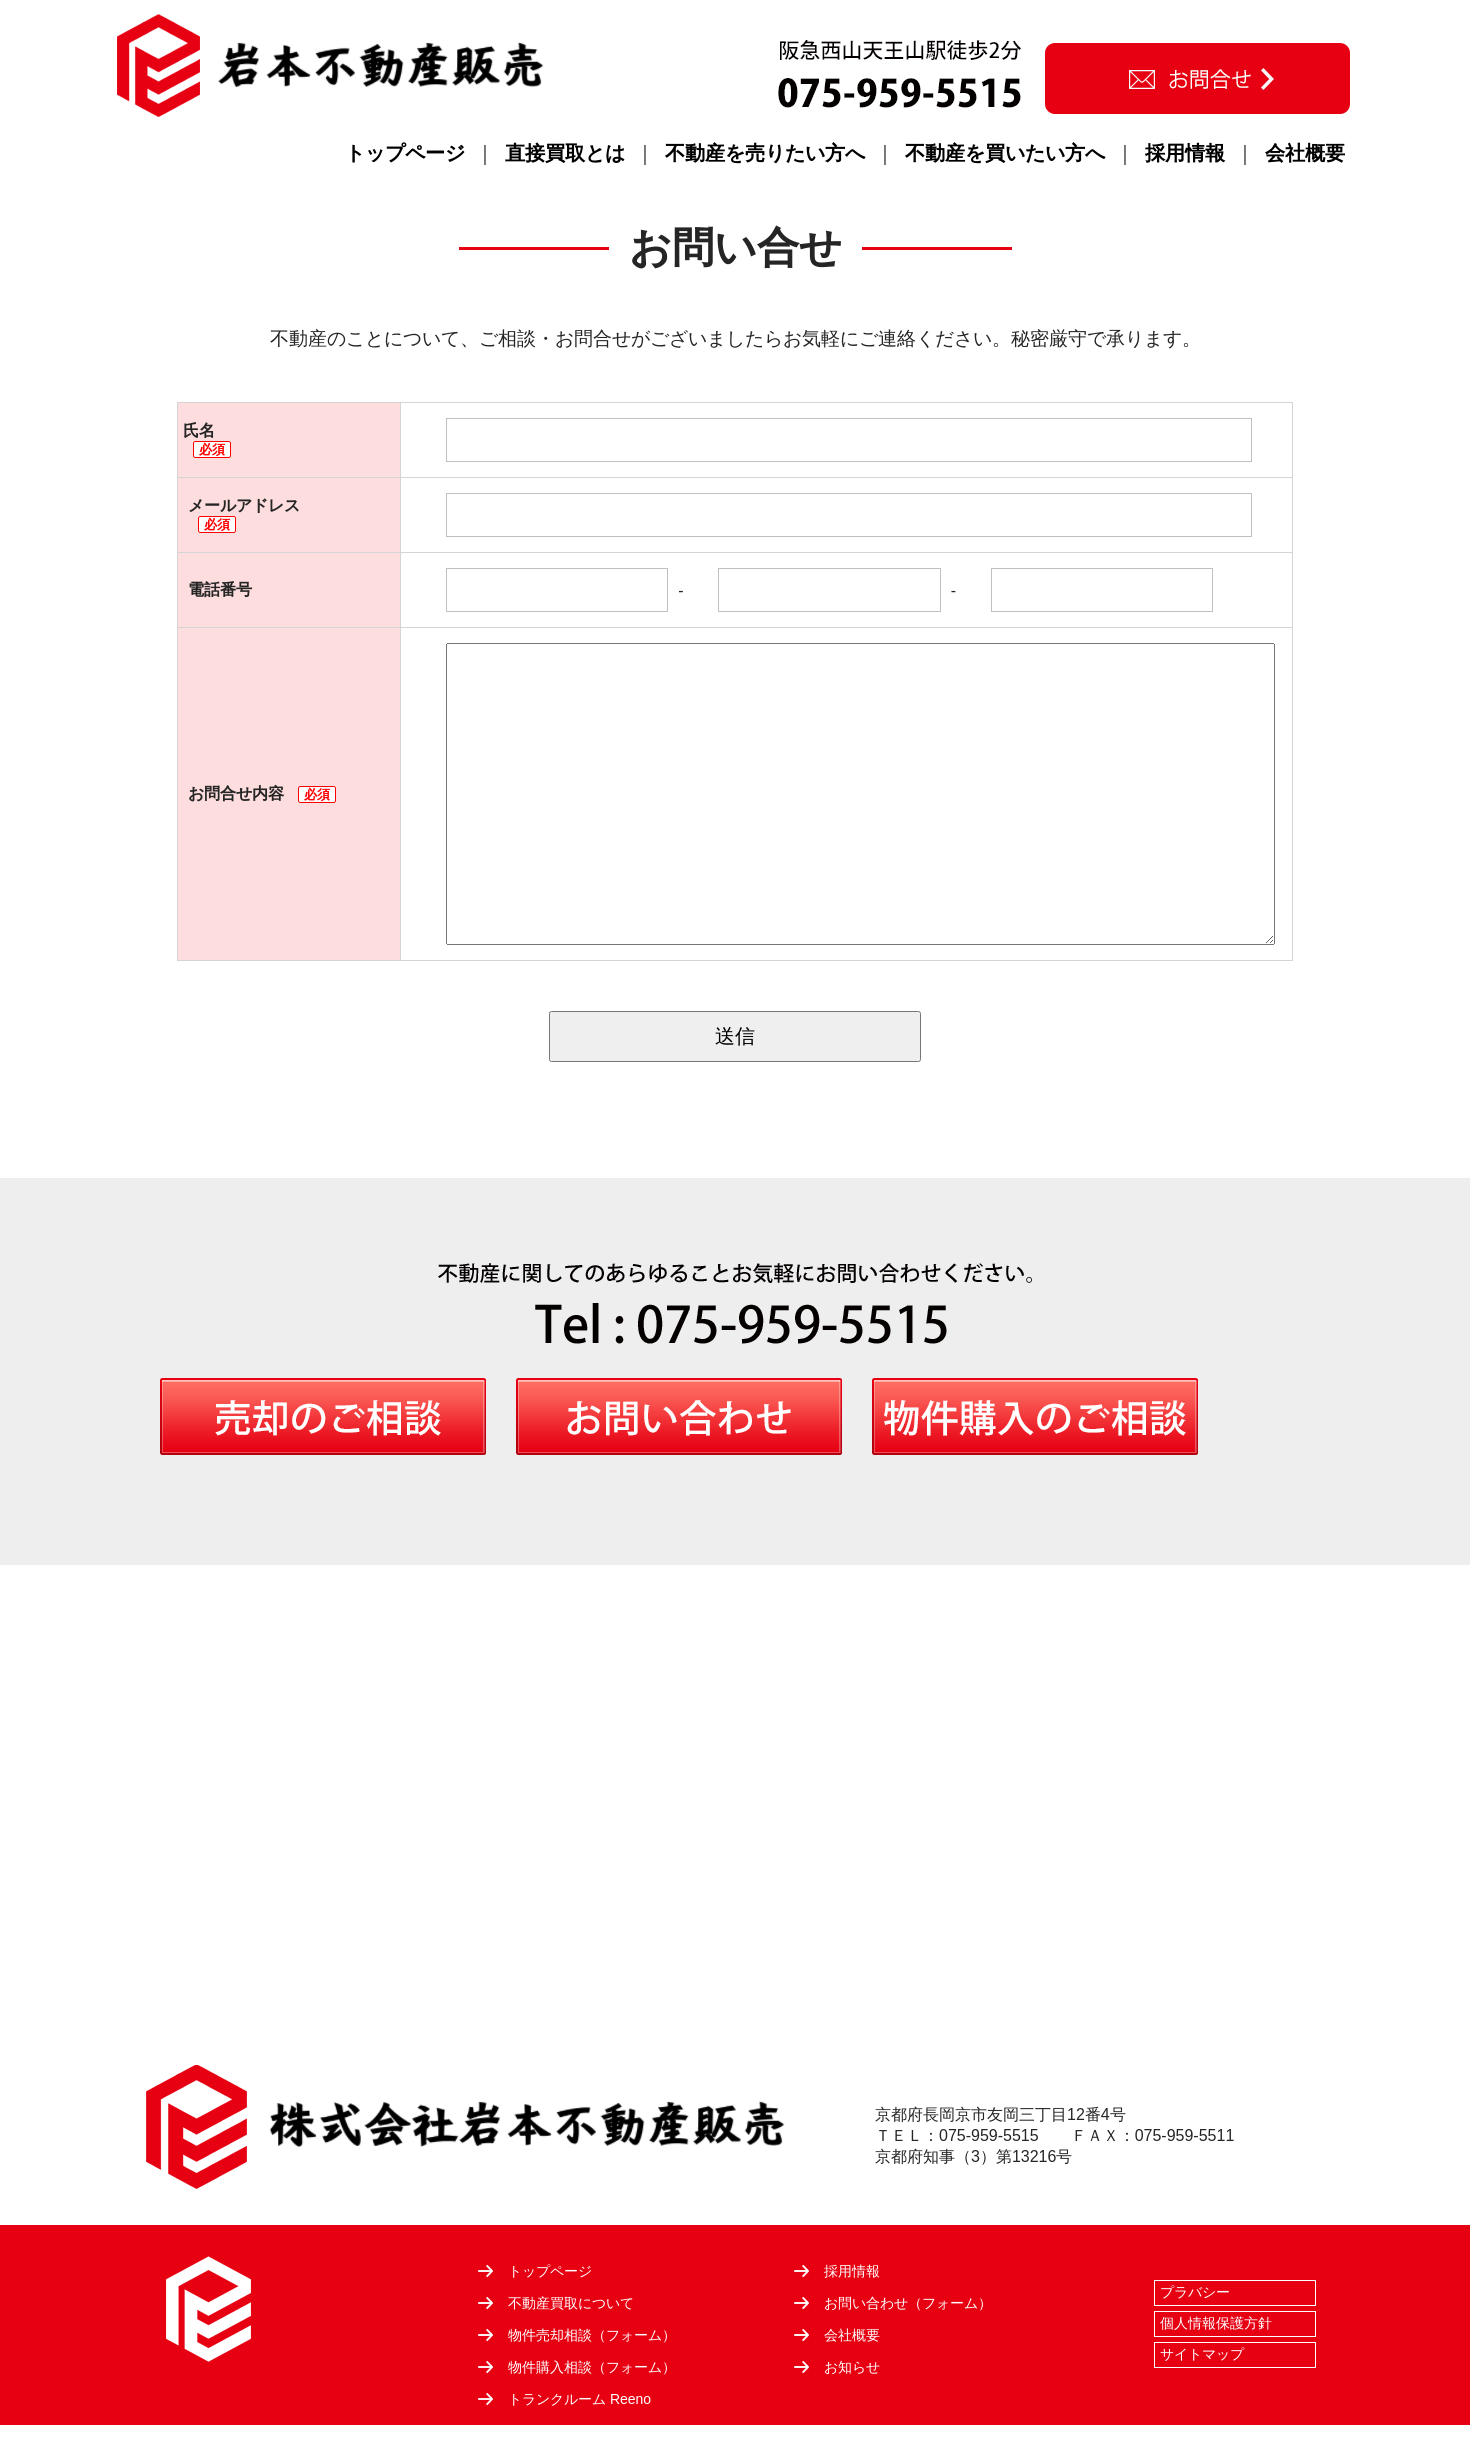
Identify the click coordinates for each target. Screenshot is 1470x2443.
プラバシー (1195, 2292)
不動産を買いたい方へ (1005, 153)
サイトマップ (1202, 2354)
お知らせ (852, 2367)
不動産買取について (571, 2303)
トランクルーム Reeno (579, 2399)
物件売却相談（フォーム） (592, 2335)
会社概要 (1305, 153)
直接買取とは (565, 153)
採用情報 (1185, 153)
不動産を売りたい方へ (765, 153)
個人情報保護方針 (1216, 2323)
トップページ (405, 153)
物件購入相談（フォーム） (592, 2367)
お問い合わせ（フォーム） (908, 2303)
